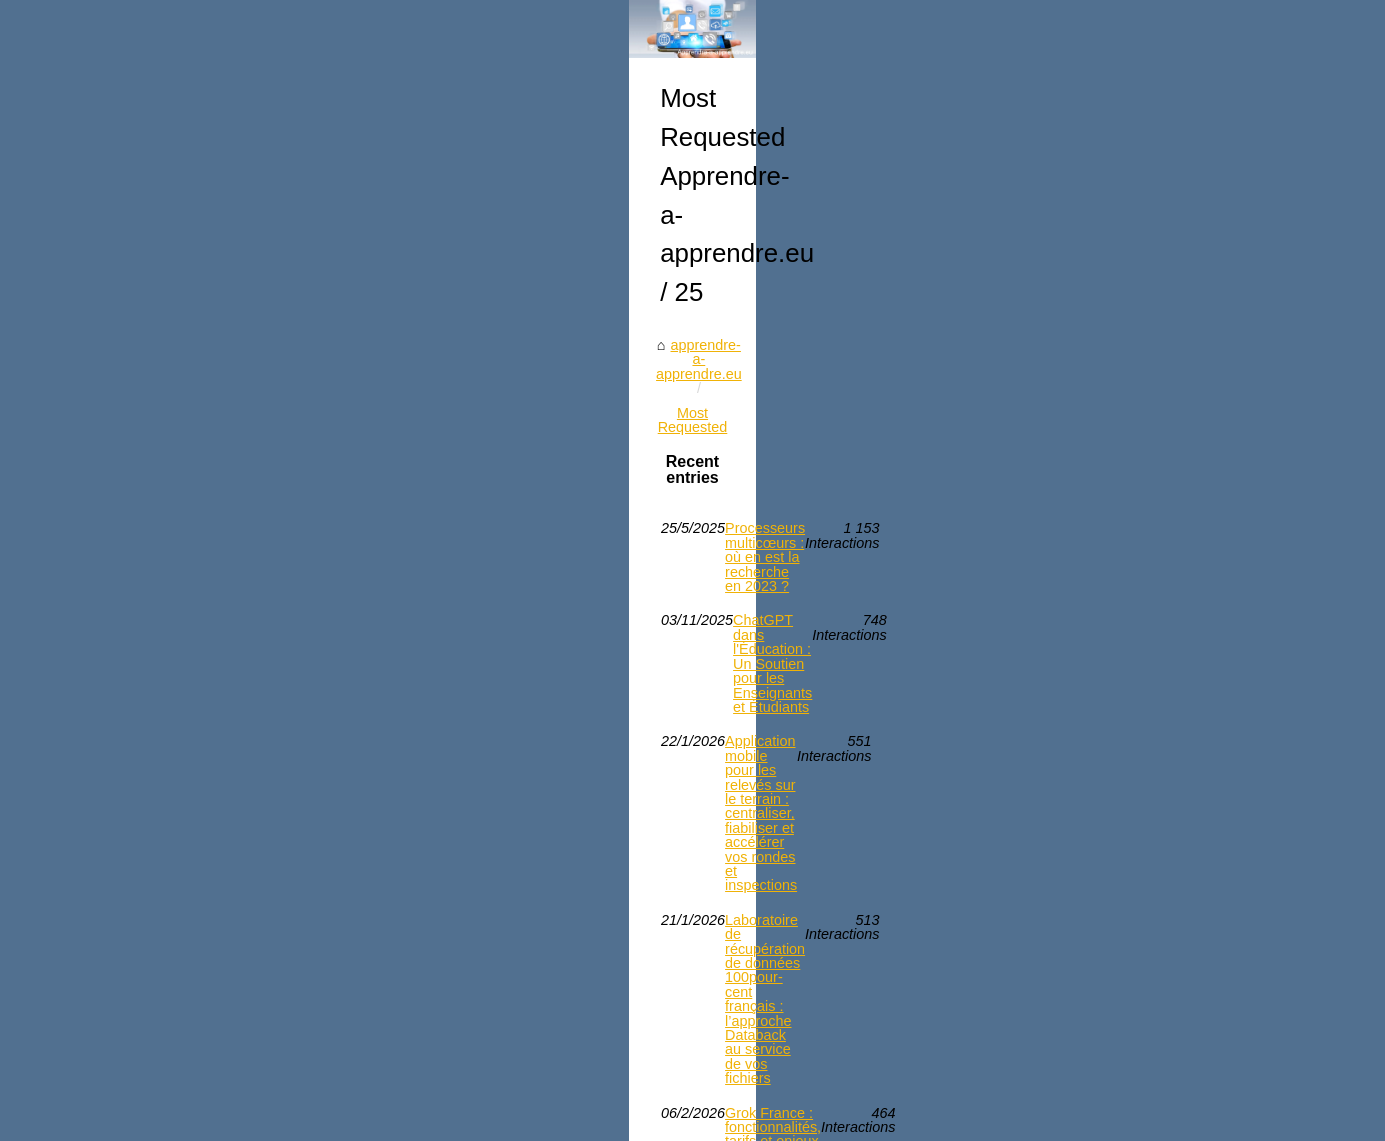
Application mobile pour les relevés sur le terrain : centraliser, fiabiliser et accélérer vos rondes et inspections (535, 918)
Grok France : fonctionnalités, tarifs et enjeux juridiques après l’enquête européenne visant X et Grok (531, 1015)
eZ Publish (527, 1119)
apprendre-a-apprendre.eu (195, 756)
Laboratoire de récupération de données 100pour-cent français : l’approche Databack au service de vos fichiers (534, 966)
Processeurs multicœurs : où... (1115, 994)
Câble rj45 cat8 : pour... (1092, 906)
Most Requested (350, 756)
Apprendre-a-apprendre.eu (213, 1119)
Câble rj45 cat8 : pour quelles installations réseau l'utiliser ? (417, 1057)
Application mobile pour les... (1110, 814)
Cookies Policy (444, 1119)
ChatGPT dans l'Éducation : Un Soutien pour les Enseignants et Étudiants (463, 876)
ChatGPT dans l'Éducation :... (1112, 722)
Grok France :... (1068, 950)
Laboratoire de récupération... (1112, 677)
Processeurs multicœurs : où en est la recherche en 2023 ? (417, 842)
